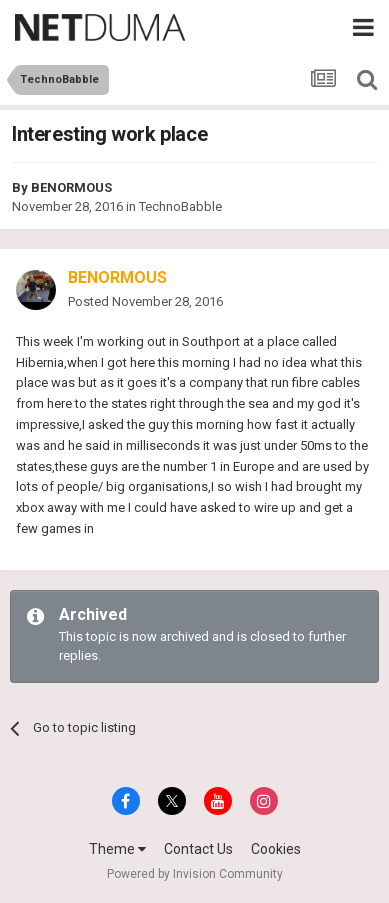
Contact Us (198, 849)
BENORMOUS (71, 187)
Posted (145, 301)
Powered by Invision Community (195, 874)
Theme (117, 849)
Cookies (276, 849)
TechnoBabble (180, 206)
